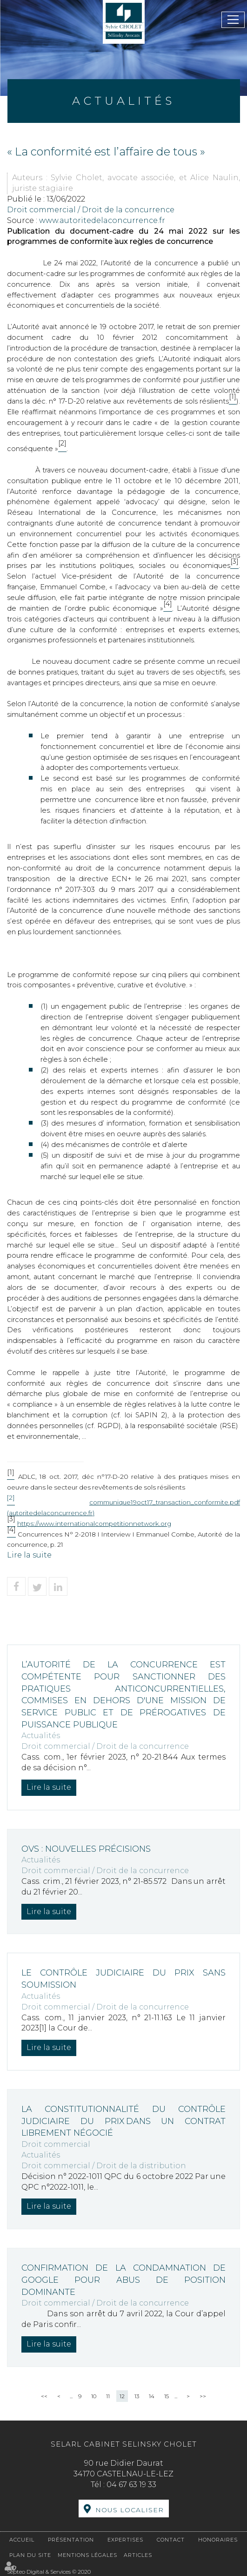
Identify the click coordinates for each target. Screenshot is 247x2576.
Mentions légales (87, 2555)
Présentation (71, 2539)
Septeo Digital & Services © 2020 (49, 2571)
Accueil (21, 2539)
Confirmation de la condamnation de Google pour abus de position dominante (123, 2280)
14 (151, 2396)
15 (166, 2396)
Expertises (125, 2539)
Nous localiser (129, 2510)
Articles (138, 2555)
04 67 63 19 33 (131, 2484)
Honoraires (218, 2539)
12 (122, 2396)
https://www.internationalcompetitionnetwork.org (94, 1523)
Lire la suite (29, 1555)
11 (108, 2396)
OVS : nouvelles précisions (86, 1849)
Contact (171, 2539)
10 (93, 2396)
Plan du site (30, 2555)
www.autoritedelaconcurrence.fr (102, 220)
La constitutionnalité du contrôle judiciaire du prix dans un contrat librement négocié (123, 2121)
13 (136, 2396)
